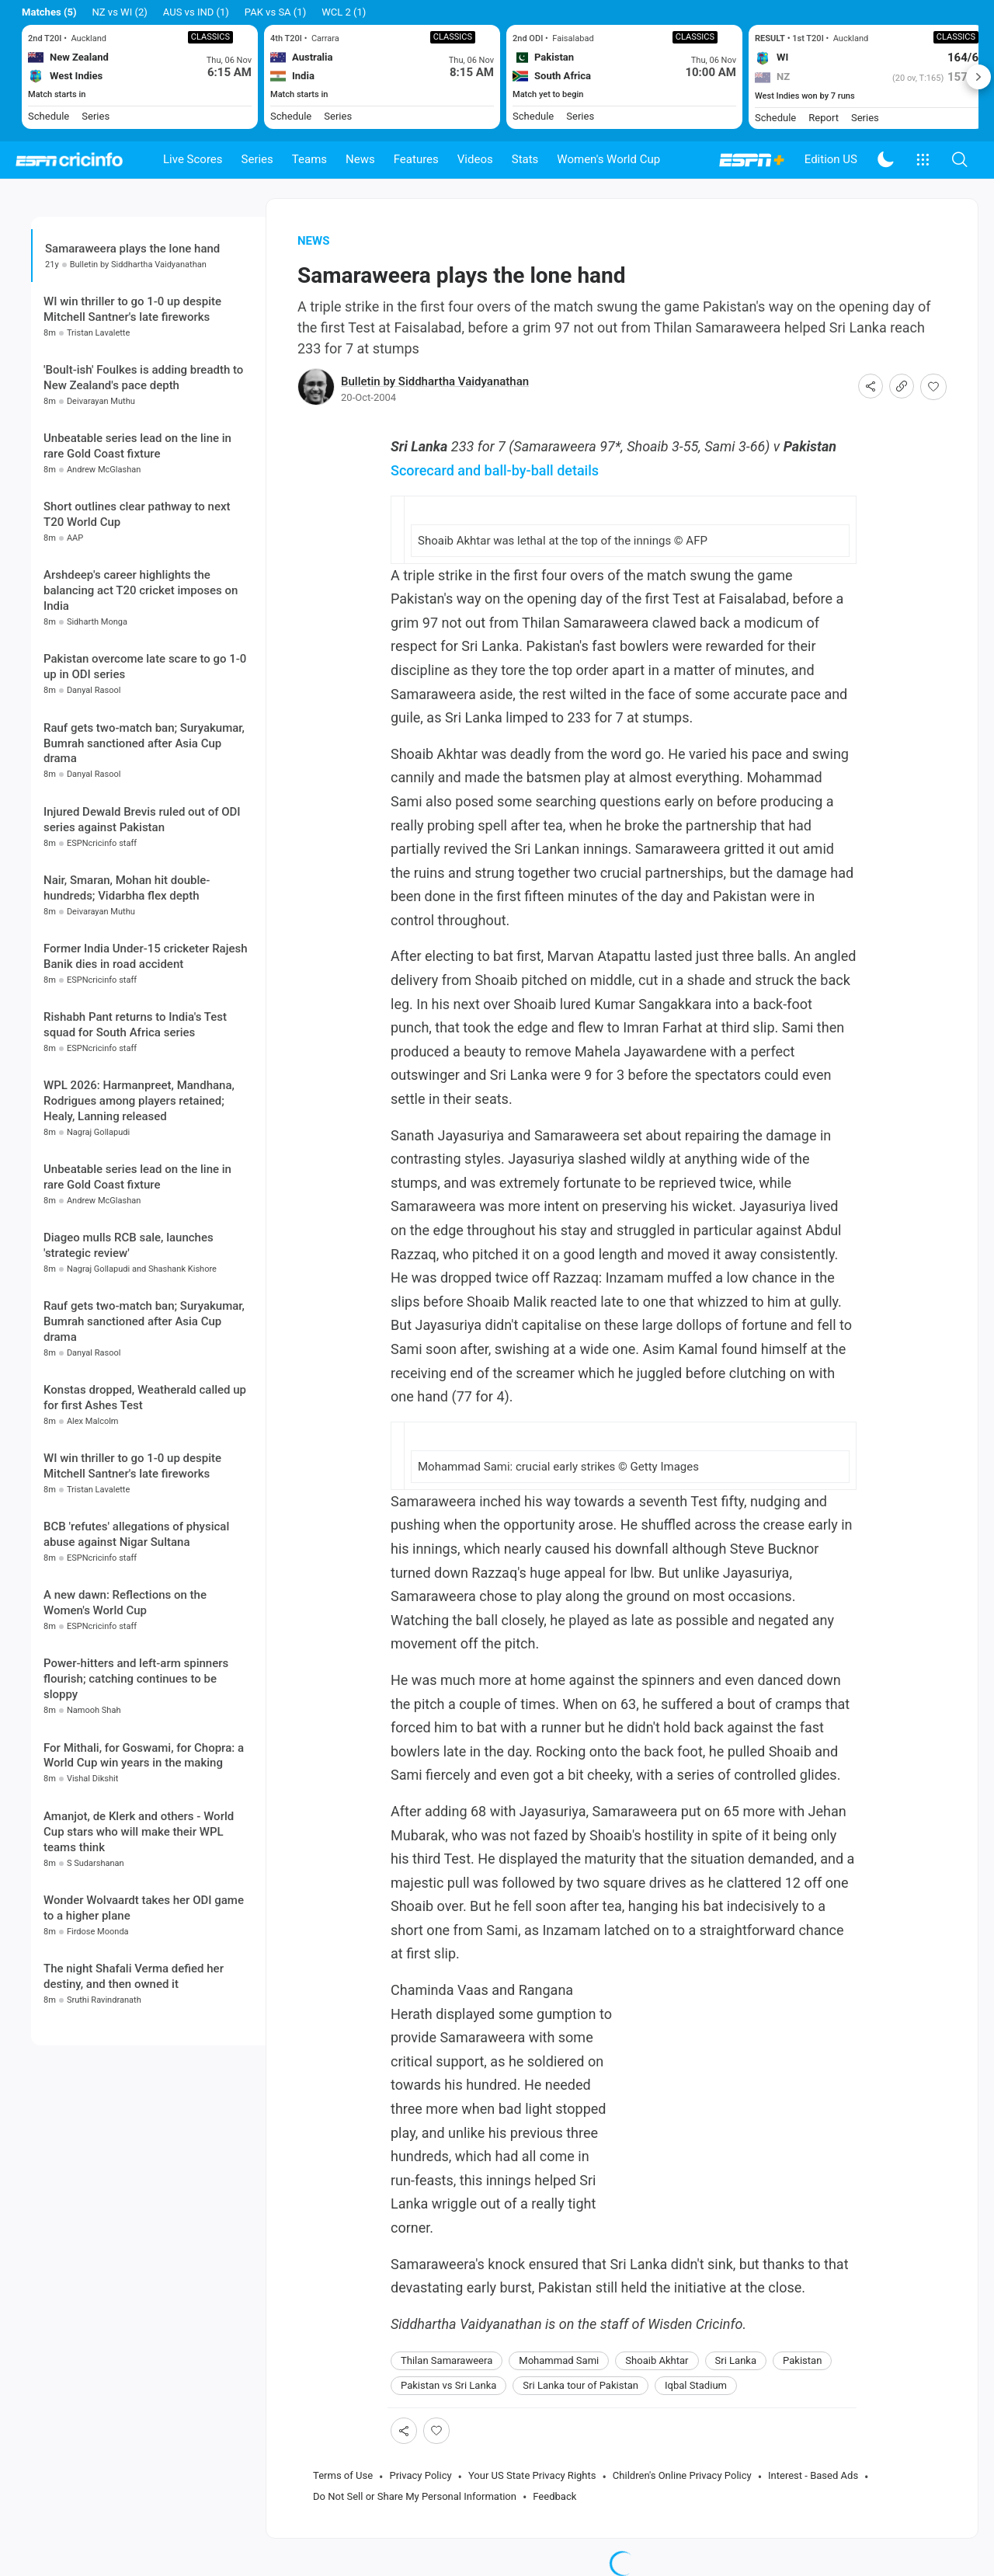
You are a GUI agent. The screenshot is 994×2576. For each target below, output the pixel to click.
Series (257, 159)
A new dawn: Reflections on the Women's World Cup (125, 1602)
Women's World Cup (608, 159)
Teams (309, 159)
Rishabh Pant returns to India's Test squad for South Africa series (135, 1024)
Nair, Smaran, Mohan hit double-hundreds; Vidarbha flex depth (126, 888)
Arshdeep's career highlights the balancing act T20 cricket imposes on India (140, 590)
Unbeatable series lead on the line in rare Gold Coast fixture (137, 446)
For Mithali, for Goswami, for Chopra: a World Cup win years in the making (143, 1755)
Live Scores (193, 159)
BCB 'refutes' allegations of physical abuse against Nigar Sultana (136, 1534)
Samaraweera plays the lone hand (132, 249)
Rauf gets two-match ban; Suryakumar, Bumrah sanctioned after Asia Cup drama (144, 743)
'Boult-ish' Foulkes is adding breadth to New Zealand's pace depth (143, 377)
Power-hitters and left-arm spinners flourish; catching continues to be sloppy (135, 1678)
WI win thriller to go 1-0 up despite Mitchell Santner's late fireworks (132, 309)
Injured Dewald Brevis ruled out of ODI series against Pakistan (142, 819)
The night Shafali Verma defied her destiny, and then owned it (133, 1976)
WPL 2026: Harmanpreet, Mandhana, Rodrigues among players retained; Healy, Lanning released (139, 1100)
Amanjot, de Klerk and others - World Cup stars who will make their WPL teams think (138, 1831)
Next (978, 76)
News (360, 159)
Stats (525, 159)
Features (416, 159)
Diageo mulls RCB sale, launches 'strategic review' (128, 1245)
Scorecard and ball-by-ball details (495, 470)
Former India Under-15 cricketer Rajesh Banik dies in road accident (145, 956)
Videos (475, 159)
